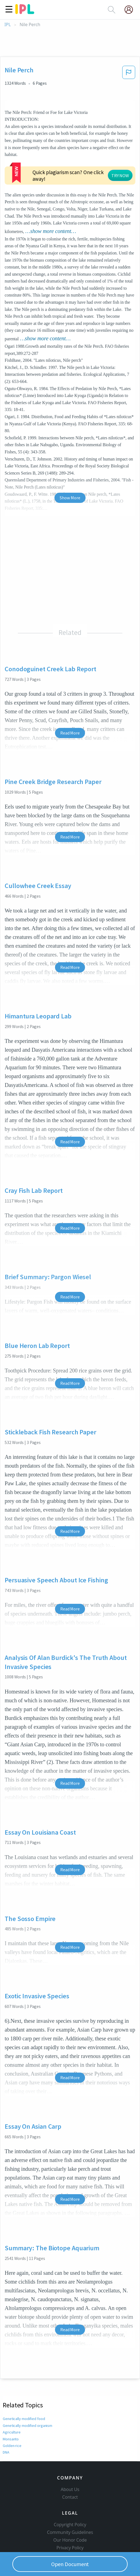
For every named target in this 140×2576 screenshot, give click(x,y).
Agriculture (12, 2432)
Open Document (70, 2564)
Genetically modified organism (27, 2425)
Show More (70, 497)
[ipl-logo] (24, 12)
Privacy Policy (70, 2548)
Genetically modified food (24, 2418)
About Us (70, 2489)
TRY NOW (120, 175)
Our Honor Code (70, 2540)
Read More (70, 733)
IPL (7, 24)
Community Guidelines (70, 2532)
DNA (6, 2452)
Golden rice (12, 2445)
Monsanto (11, 2439)
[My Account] (131, 9)
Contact (70, 2497)
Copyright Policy (70, 2525)
